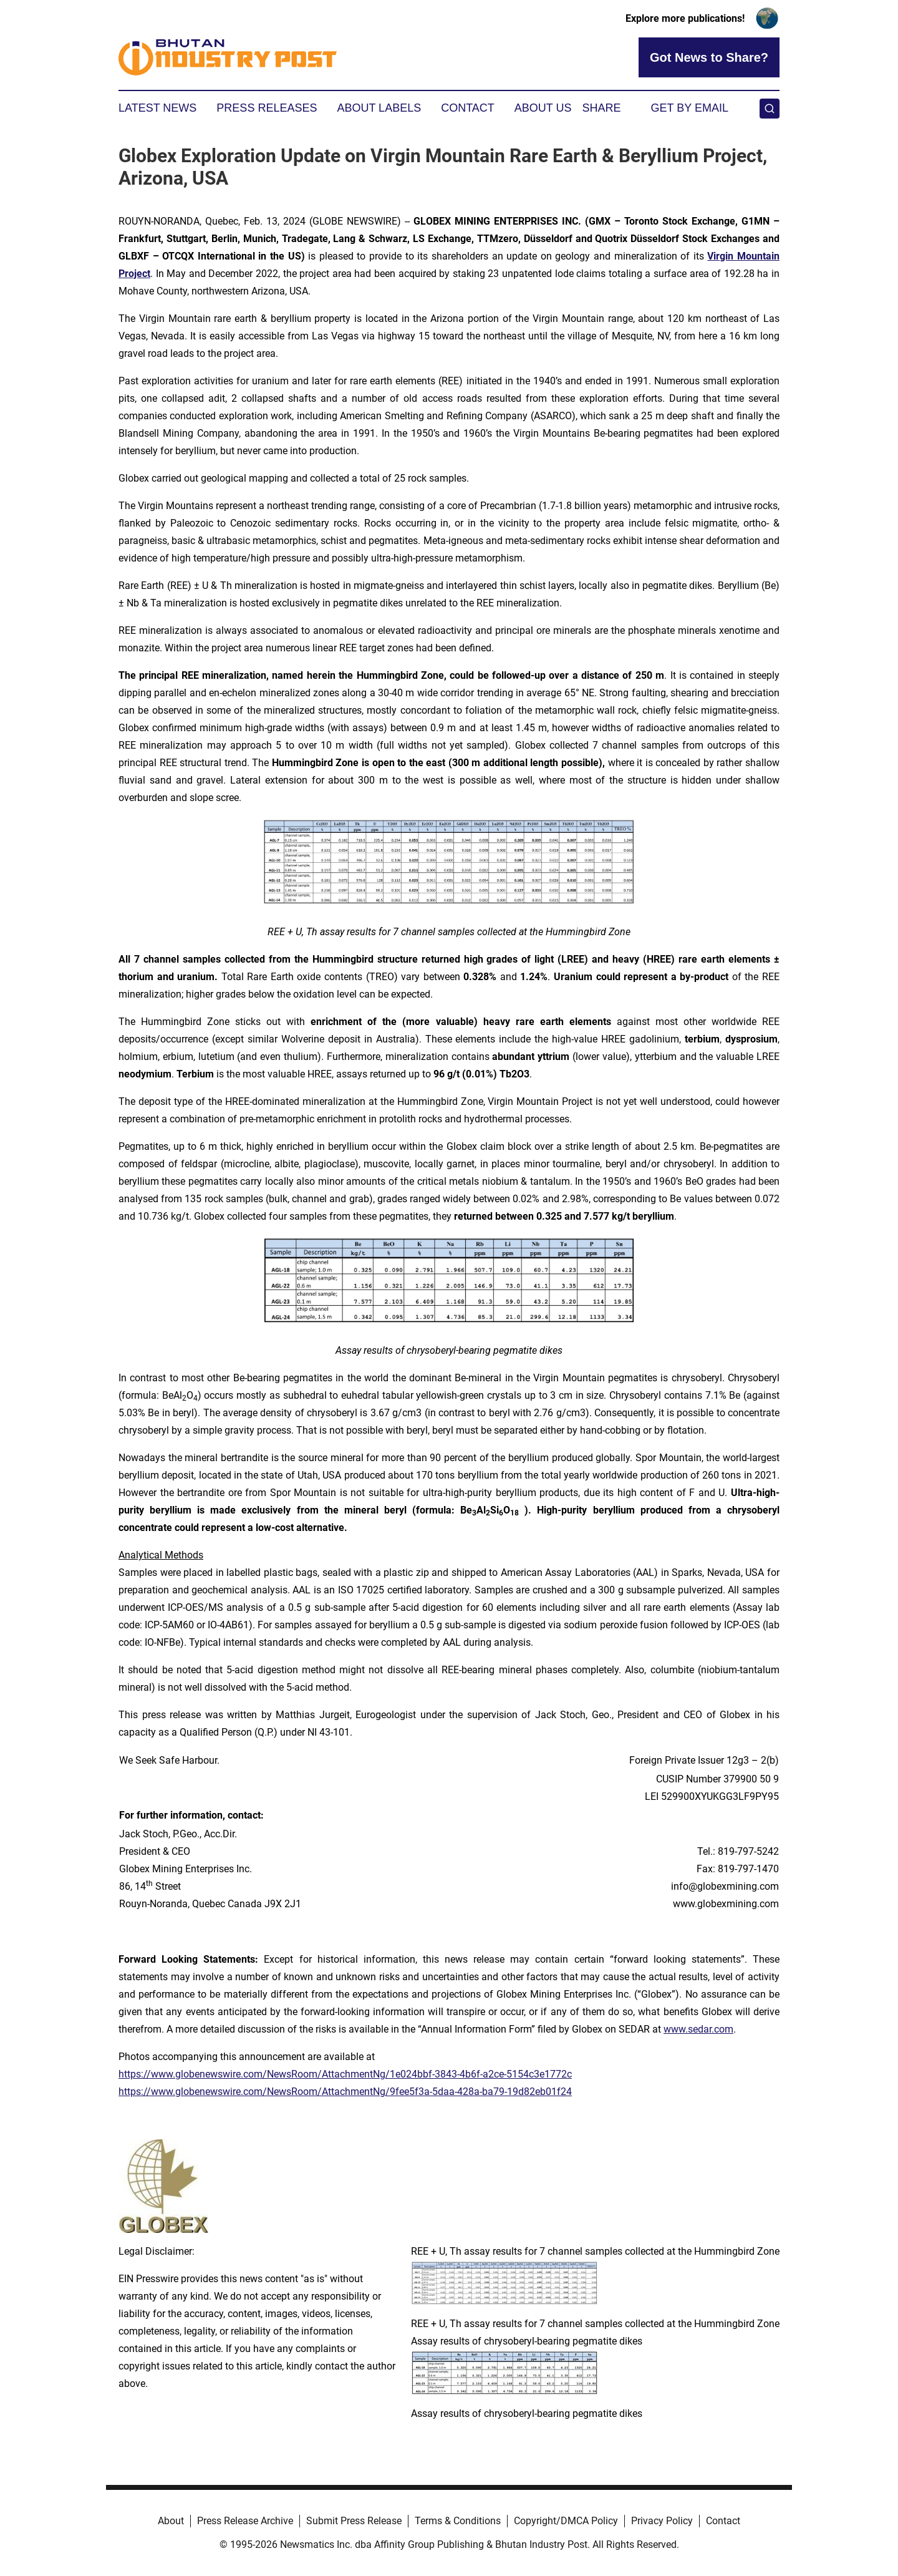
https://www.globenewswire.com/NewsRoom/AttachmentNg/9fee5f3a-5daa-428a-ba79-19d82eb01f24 (345, 2091)
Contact (468, 108)
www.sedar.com (698, 2029)
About (171, 2521)
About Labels (379, 108)
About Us (543, 108)
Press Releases (266, 108)
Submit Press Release (354, 2521)
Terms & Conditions (458, 2521)
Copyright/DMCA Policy (566, 2521)
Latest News (157, 108)
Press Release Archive (245, 2521)
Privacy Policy (662, 2521)
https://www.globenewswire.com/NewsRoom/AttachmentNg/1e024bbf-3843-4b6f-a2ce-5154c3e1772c (345, 2074)
